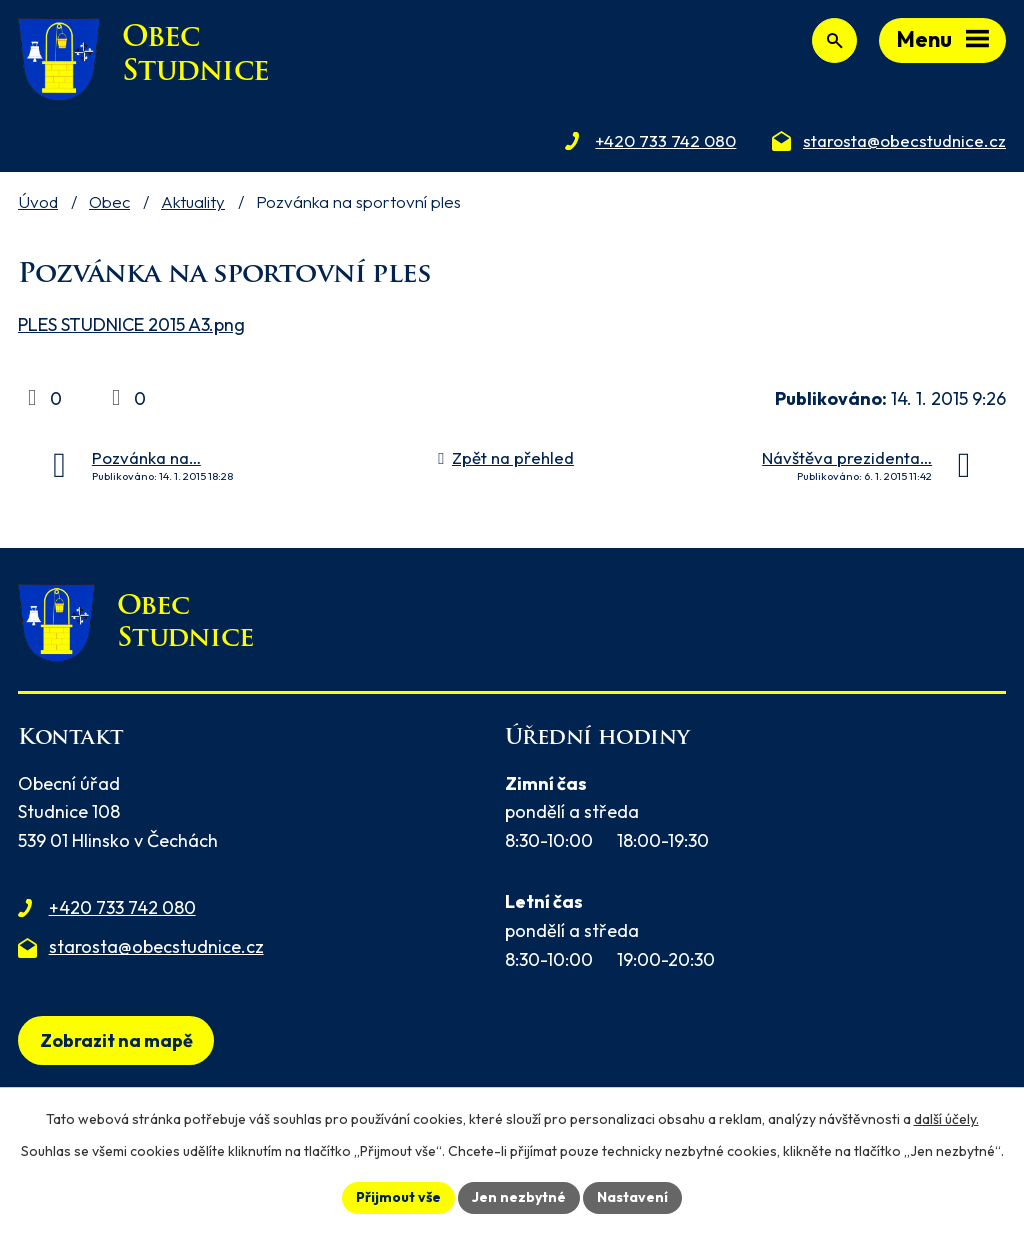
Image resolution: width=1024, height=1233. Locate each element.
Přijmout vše (398, 1197)
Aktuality (193, 201)
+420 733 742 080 (122, 907)
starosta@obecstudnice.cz (156, 946)
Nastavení (632, 1197)
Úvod (38, 201)
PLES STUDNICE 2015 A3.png (131, 324)
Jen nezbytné (519, 1197)
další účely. (946, 1119)
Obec (109, 201)
